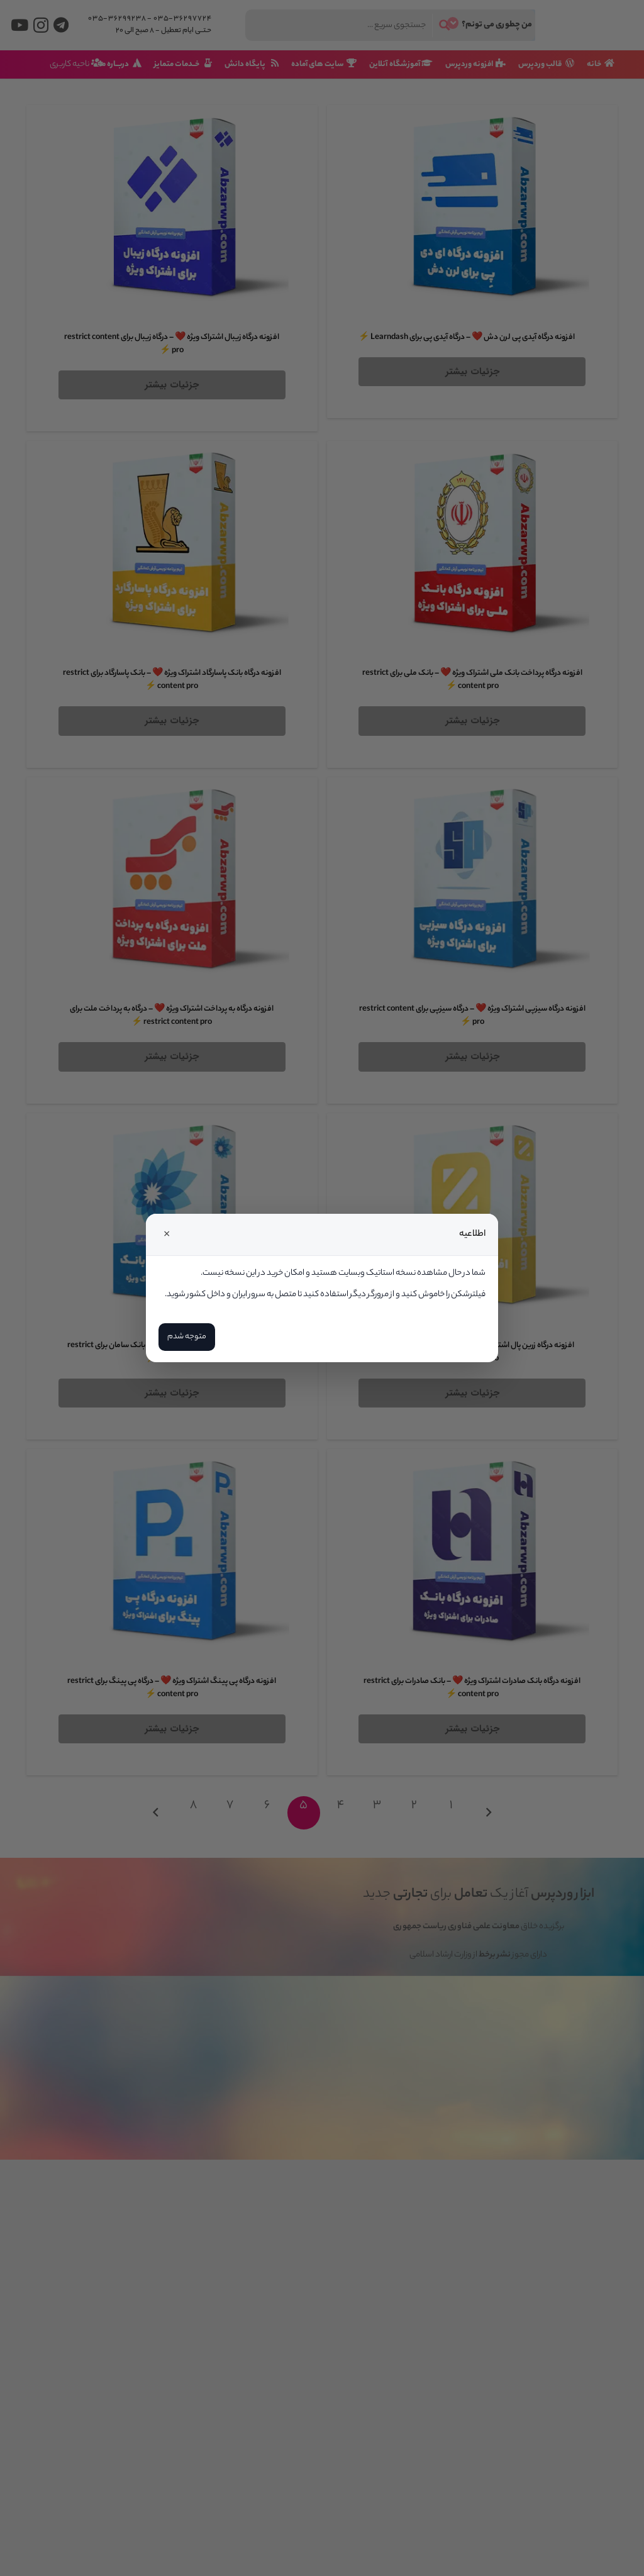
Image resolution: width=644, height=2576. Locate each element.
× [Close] (167, 1234)
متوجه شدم (186, 1336)
